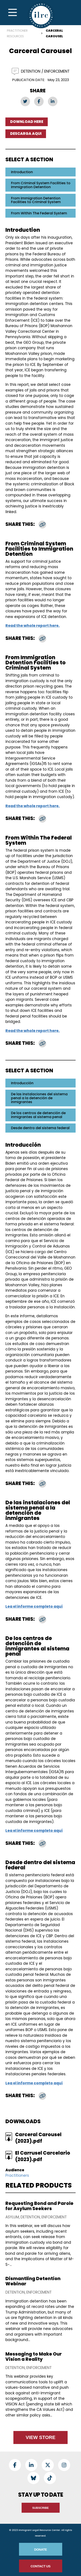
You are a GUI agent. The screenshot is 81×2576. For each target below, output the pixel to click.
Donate (40, 2549)
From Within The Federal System (39, 213)
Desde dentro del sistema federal (40, 1127)
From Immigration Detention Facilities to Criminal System (36, 200)
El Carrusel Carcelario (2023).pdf (42, 2156)
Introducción (22, 1083)
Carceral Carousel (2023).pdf (38, 2137)
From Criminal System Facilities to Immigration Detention (40, 185)
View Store (41, 2437)
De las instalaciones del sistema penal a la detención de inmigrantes (39, 1098)
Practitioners (17, 2175)
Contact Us (40, 2566)
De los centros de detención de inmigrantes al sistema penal (38, 1114)
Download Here (26, 121)
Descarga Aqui (25, 133)
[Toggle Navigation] (12, 12)
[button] (42, 524)
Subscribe (40, 2507)
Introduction (22, 172)
